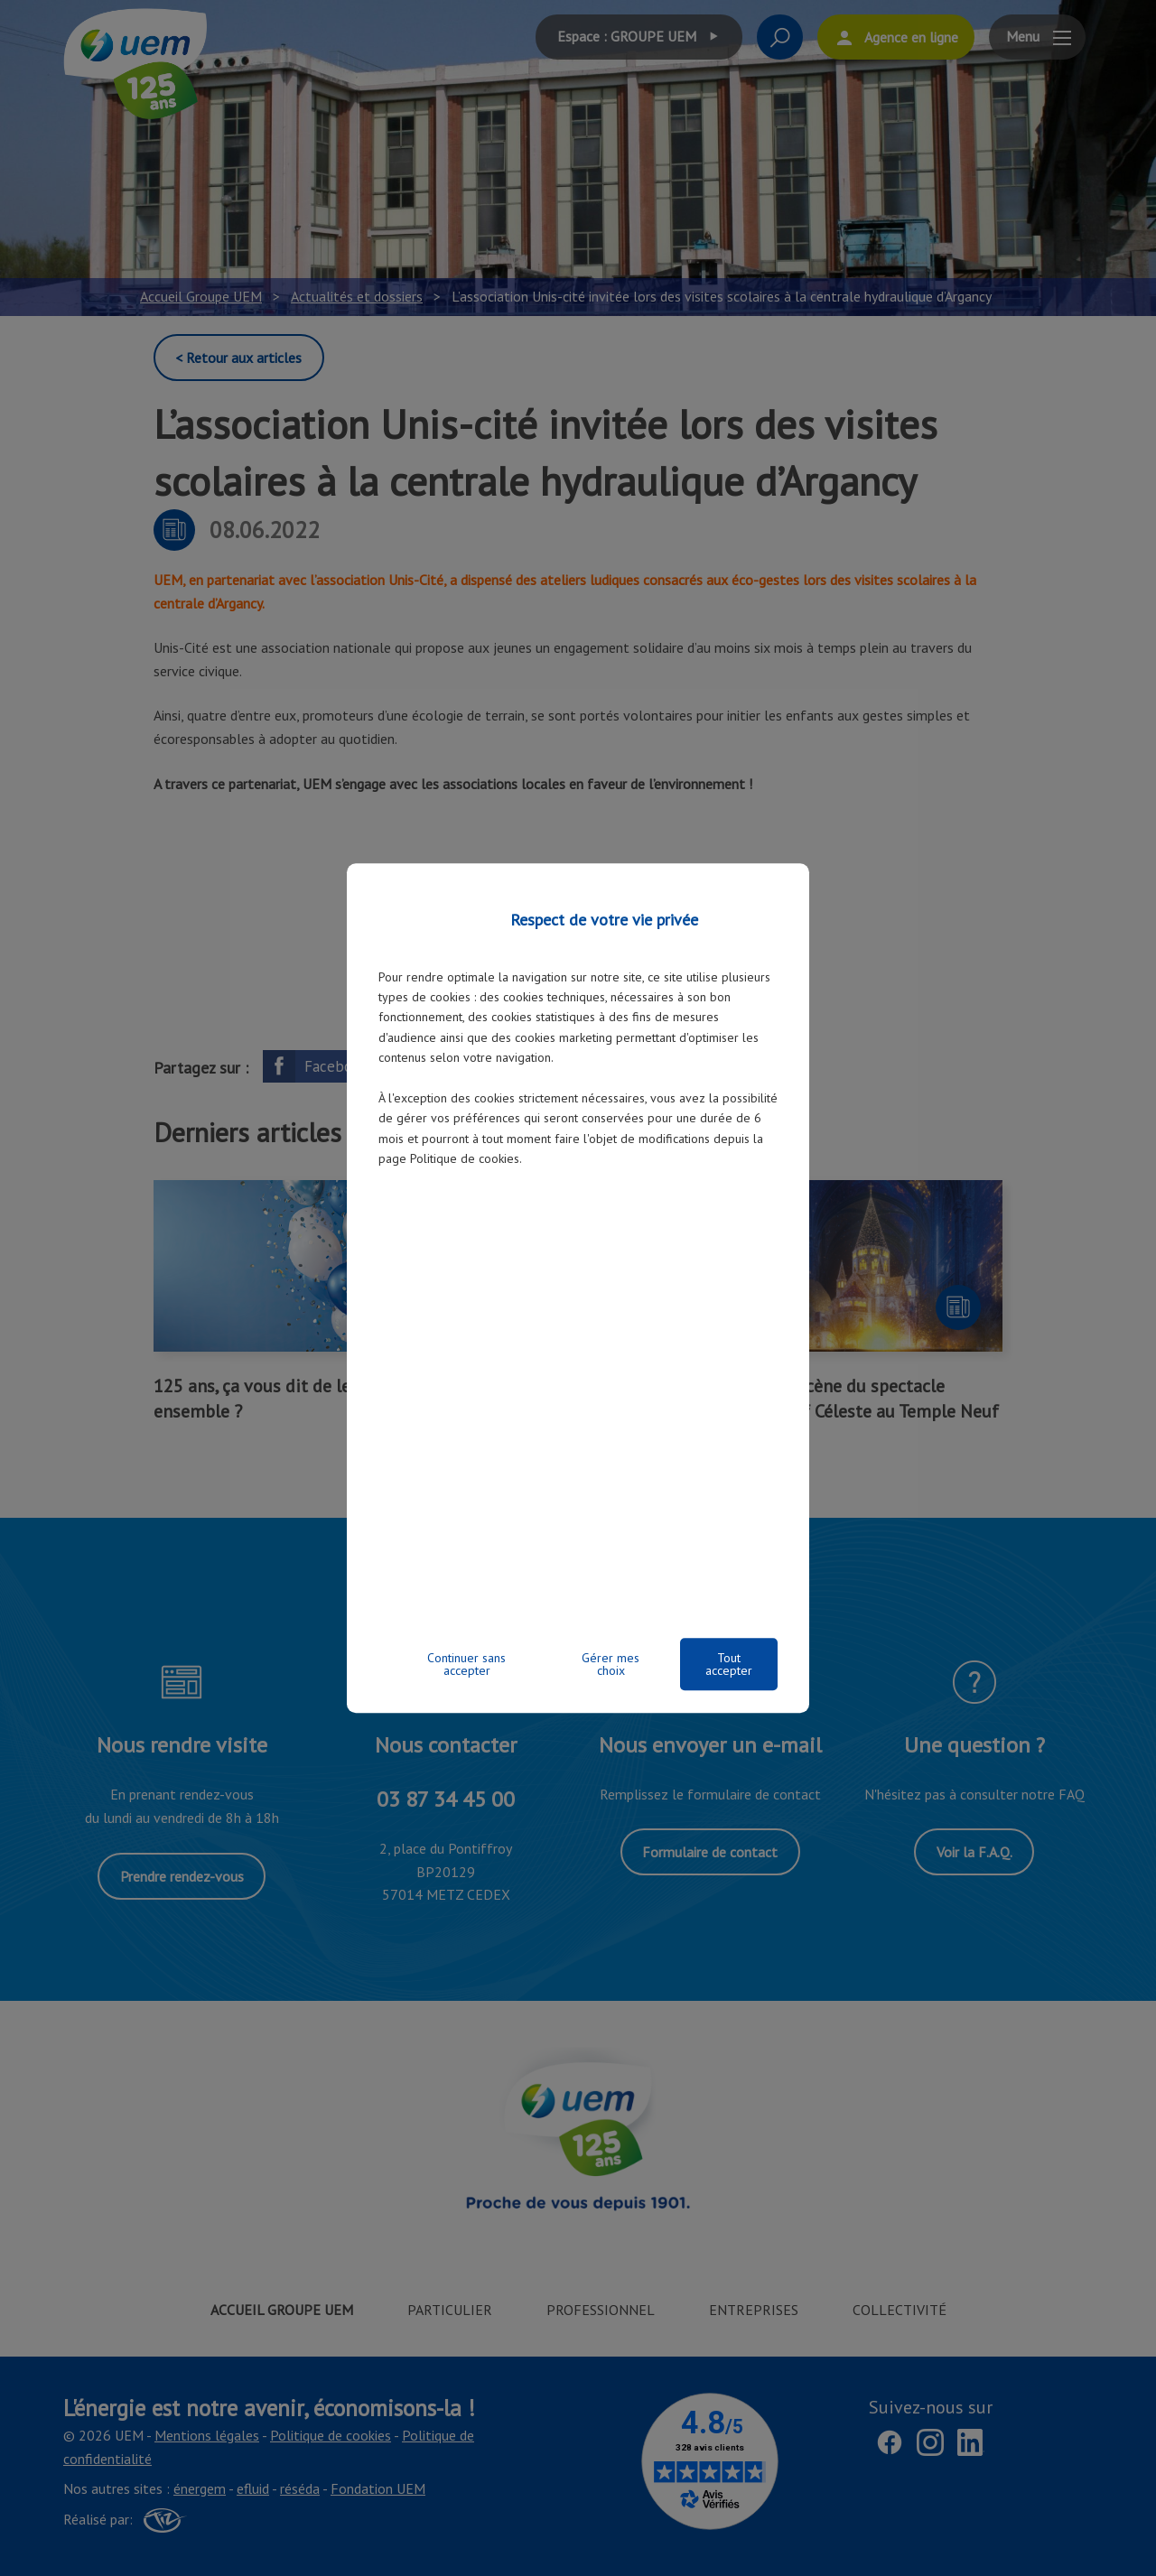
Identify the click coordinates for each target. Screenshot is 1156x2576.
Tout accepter (728, 1664)
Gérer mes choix (610, 1664)
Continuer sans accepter (466, 1664)
